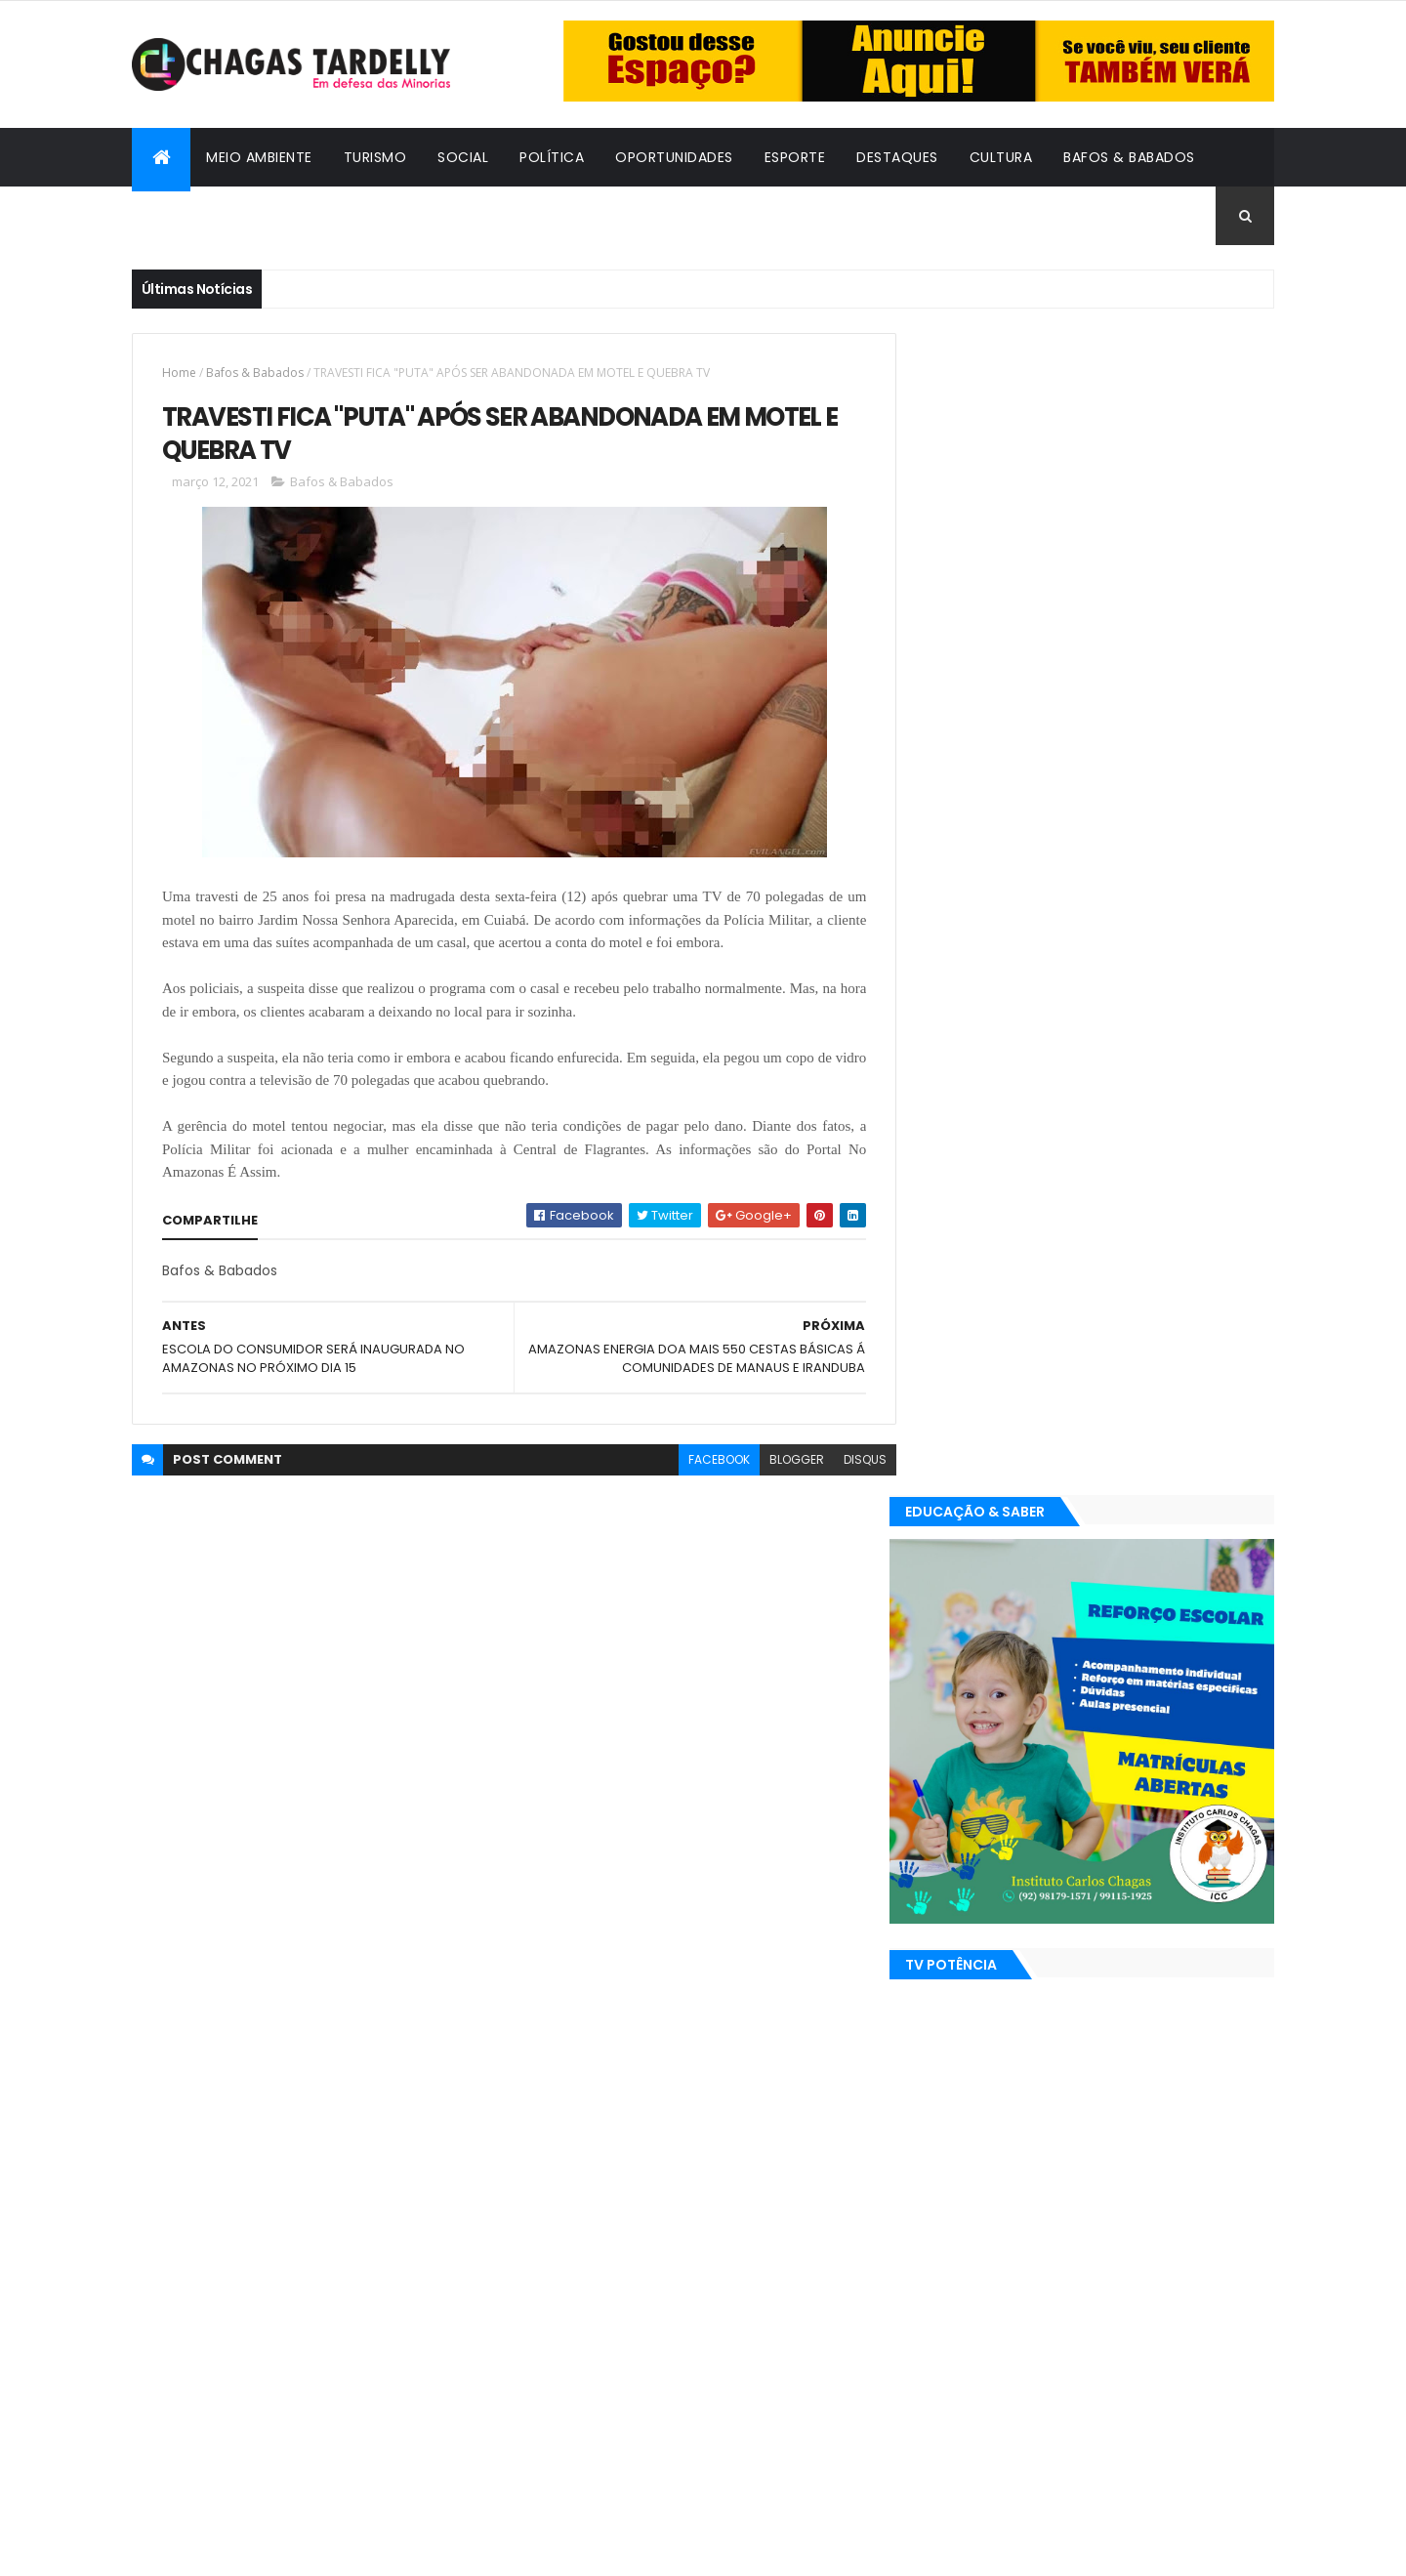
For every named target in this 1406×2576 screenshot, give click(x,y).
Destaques (897, 157)
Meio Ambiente (259, 157)
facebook (704, 1459)
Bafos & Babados (1129, 157)
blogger (782, 1459)
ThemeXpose (239, 2549)
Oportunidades (674, 157)
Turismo (375, 157)
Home (179, 372)
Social (462, 157)
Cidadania (185, 216)
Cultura (1001, 157)
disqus (850, 1459)
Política (551, 157)
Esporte (795, 157)
